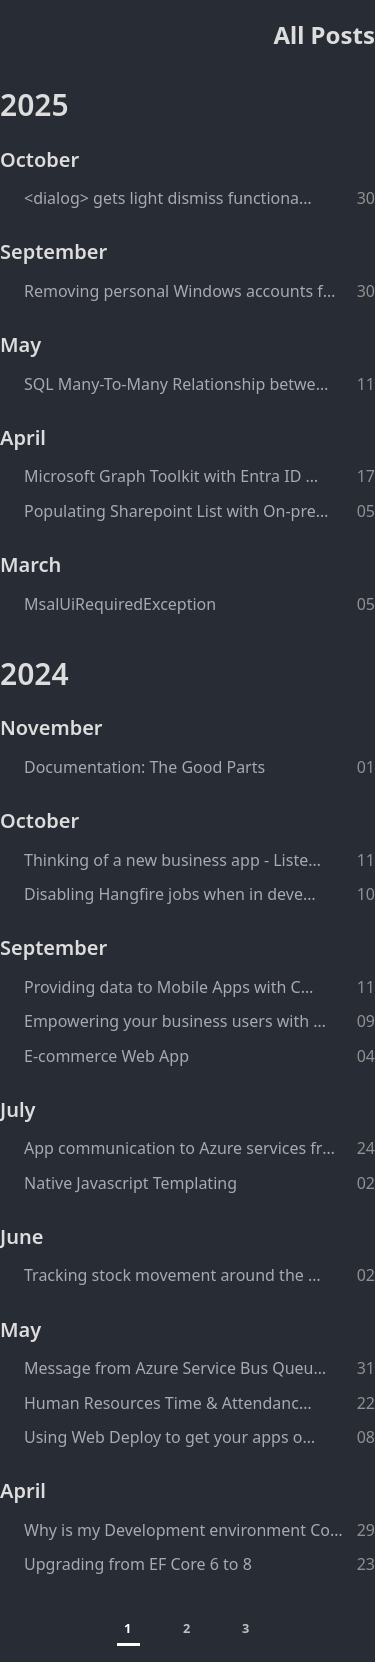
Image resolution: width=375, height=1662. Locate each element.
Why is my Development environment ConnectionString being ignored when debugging (184, 1530)
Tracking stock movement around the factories (172, 1275)
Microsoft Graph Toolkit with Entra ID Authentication (175, 476)
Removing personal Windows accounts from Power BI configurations (180, 291)
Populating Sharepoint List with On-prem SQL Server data (177, 511)
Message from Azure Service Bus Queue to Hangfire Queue (177, 1368)
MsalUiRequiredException (120, 604)
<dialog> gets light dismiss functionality (168, 198)
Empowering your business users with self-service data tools (177, 1021)
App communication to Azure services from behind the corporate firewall (181, 1148)
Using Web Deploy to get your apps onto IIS (171, 1437)
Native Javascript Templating (130, 1183)
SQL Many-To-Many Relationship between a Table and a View (178, 384)
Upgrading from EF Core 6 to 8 (138, 1564)
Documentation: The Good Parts (144, 767)
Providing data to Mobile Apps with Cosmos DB (172, 987)
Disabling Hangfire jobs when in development (172, 894)
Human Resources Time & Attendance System (172, 1403)
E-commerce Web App (106, 1056)
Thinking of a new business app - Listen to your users (175, 860)
